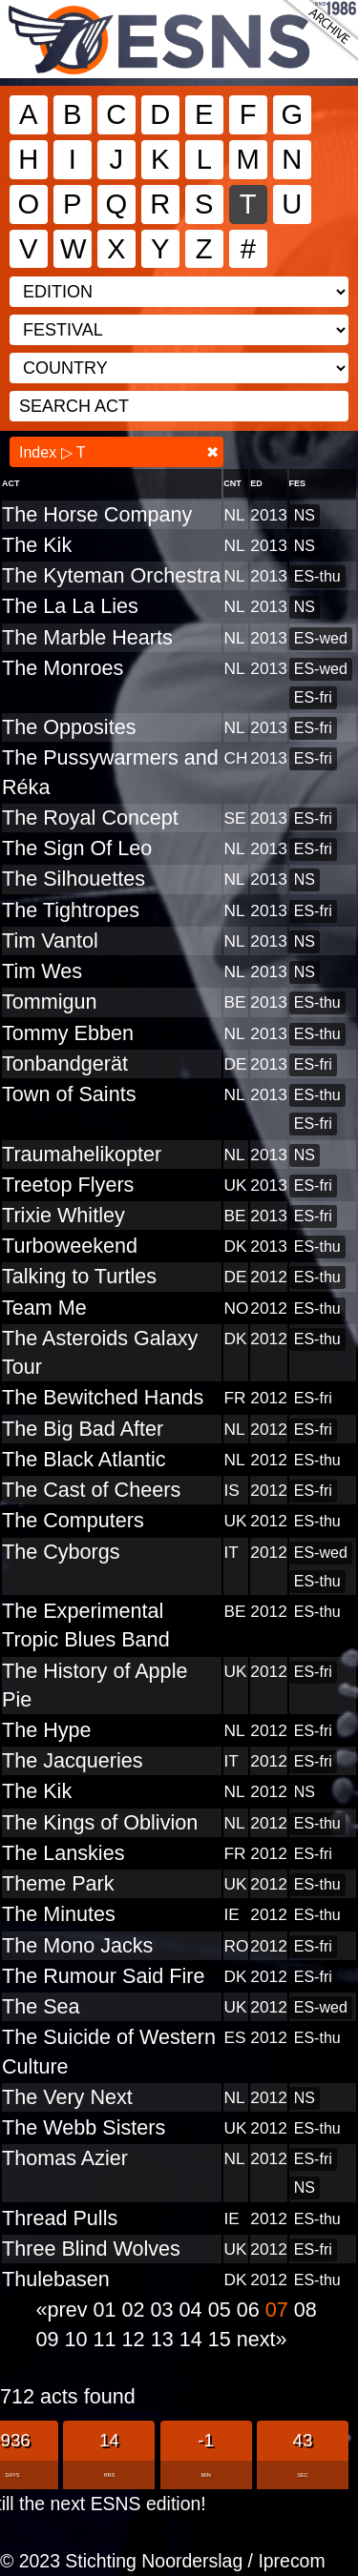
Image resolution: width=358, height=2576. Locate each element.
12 (136, 2339)
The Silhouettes (73, 878)
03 (165, 2309)
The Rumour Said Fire (103, 1976)
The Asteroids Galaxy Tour (100, 1352)
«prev (65, 2309)
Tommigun (49, 1001)
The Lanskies (63, 1853)
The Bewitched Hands (102, 1397)
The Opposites (69, 727)
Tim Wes (42, 971)
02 (136, 2309)
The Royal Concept (90, 817)
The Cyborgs (61, 1552)
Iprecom (291, 2560)
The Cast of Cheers (91, 1490)
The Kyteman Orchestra (111, 575)
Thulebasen (56, 2279)
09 (50, 2339)
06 (251, 2309)
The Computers (73, 1520)
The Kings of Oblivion (100, 1822)
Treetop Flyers (68, 1184)
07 (279, 2309)
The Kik (37, 545)
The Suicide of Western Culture (109, 2051)
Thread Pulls (59, 2218)
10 (79, 2339)
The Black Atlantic (84, 1459)
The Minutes (59, 1914)
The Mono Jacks (77, 1945)
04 (193, 2309)
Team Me (44, 1307)
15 (222, 2339)
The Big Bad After (82, 1429)
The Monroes (62, 668)
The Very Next (67, 2097)
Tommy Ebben (68, 1033)
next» (262, 2339)
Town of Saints (69, 1094)
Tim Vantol (50, 940)
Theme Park (58, 1883)
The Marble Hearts (87, 637)
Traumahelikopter (81, 1154)
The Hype (47, 1730)
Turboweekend (69, 1245)
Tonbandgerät (65, 1063)
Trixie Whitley (63, 1215)
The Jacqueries (72, 1760)
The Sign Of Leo (77, 848)
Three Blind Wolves (91, 2248)
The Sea (41, 2006)
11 (108, 2339)
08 (305, 2309)
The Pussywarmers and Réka (110, 772)
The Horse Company (97, 514)
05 (222, 2309)
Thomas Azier (65, 2158)
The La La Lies (70, 606)
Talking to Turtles (79, 1276)
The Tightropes (70, 910)
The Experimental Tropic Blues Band (86, 1625)
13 (165, 2339)
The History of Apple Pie (94, 1685)
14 (193, 2339)
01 (108, 2309)
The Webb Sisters (83, 2127)
